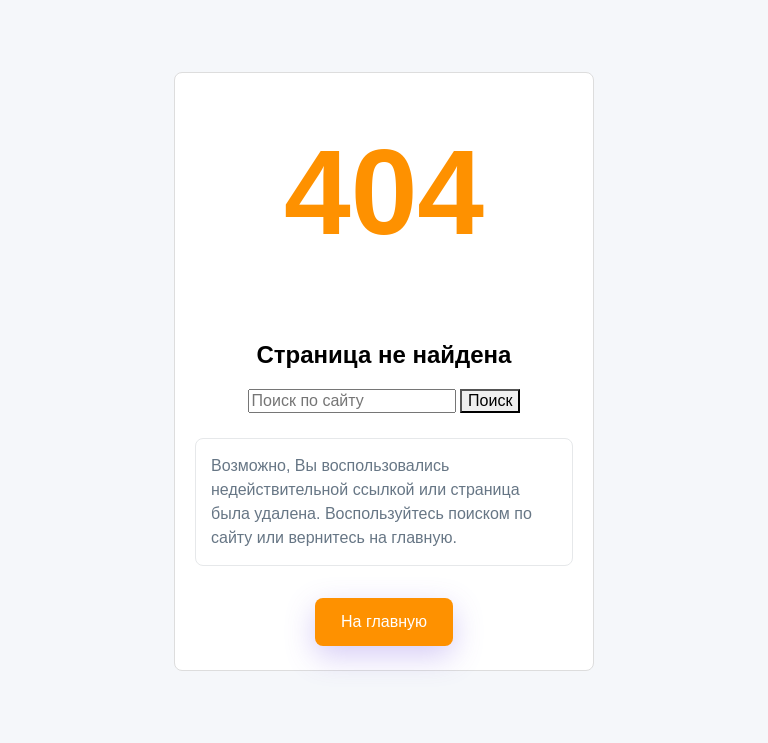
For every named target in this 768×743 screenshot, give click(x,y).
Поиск (490, 400)
